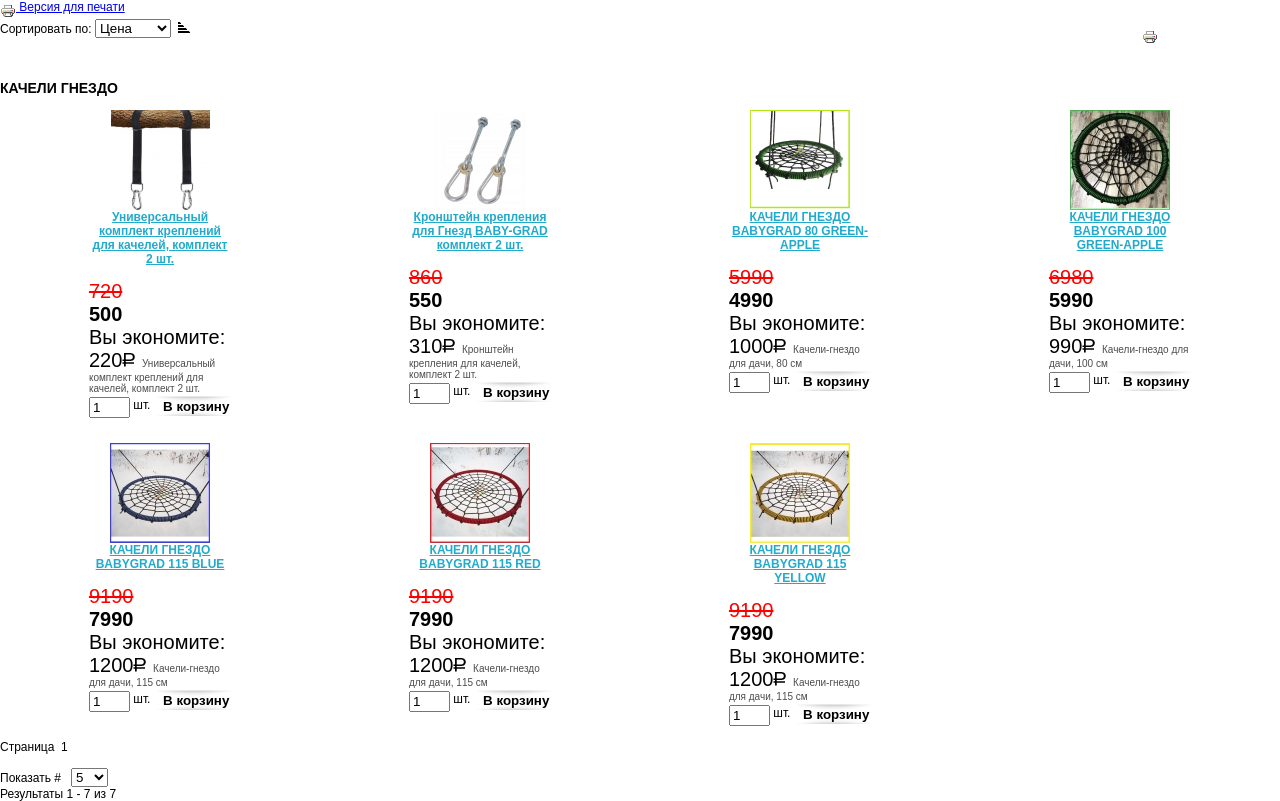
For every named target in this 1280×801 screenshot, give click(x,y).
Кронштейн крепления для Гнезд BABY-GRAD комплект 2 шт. (480, 231)
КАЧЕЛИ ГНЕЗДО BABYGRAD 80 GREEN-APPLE (800, 231)
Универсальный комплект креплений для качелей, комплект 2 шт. (160, 238)
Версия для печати (62, 7)
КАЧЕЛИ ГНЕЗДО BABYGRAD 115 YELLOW (800, 564)
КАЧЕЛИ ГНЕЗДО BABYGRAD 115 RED (479, 557)
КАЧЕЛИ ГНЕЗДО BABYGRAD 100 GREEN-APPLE (1120, 231)
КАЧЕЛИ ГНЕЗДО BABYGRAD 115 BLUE (160, 557)
